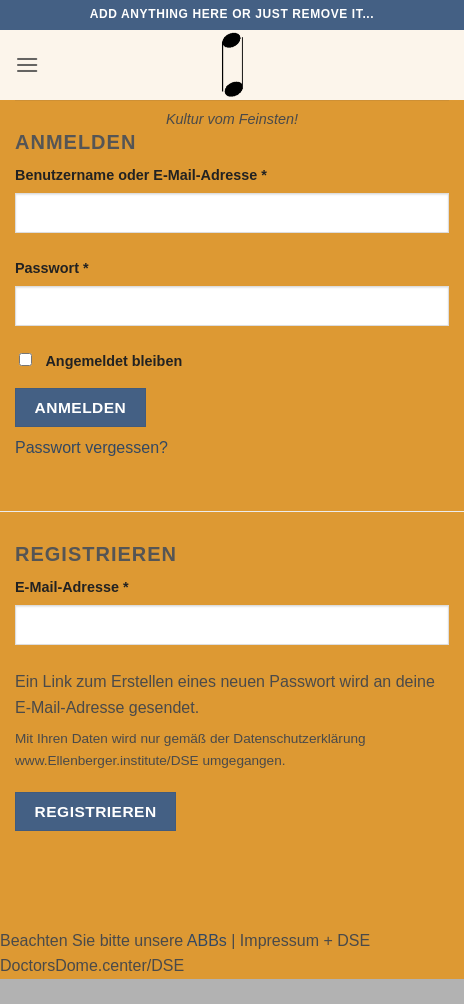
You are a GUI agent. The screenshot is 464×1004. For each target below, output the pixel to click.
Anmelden (81, 407)
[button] (27, 64)
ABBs (207, 940)
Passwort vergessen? (91, 447)
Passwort (92, 266)
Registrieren (96, 811)
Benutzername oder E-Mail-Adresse (181, 173)
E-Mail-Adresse (112, 585)
